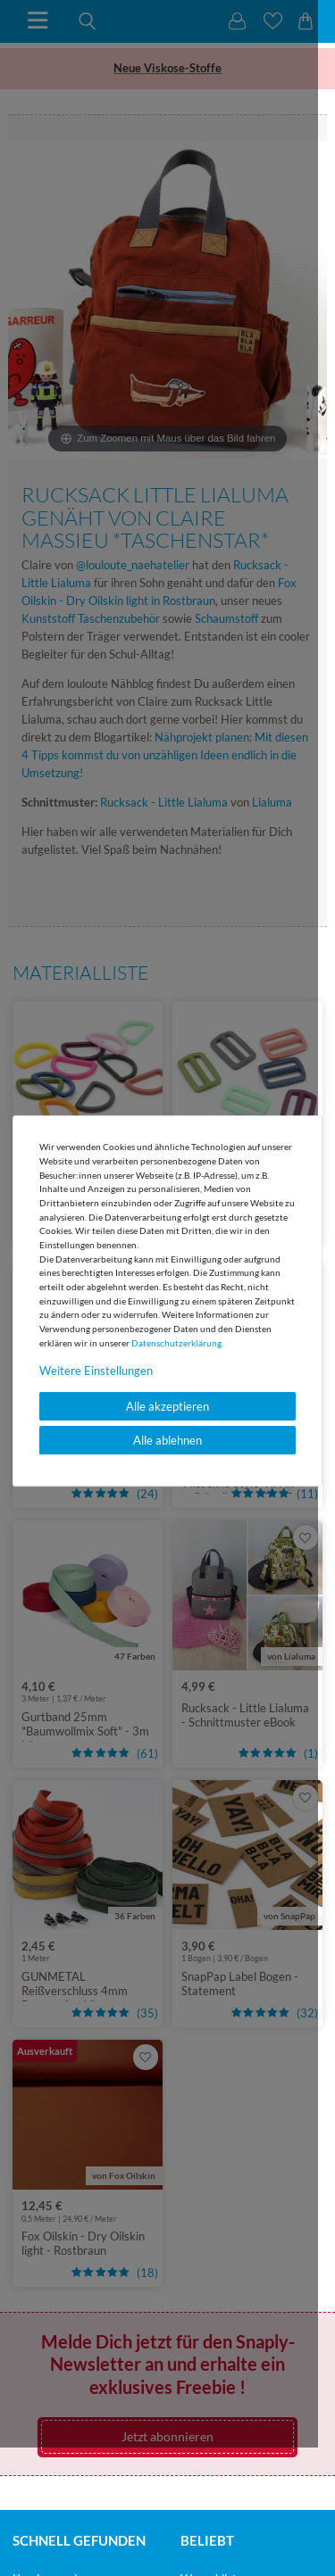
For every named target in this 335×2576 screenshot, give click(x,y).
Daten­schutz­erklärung (176, 1343)
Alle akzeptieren (167, 1406)
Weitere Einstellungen (96, 1370)
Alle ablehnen (167, 1440)
